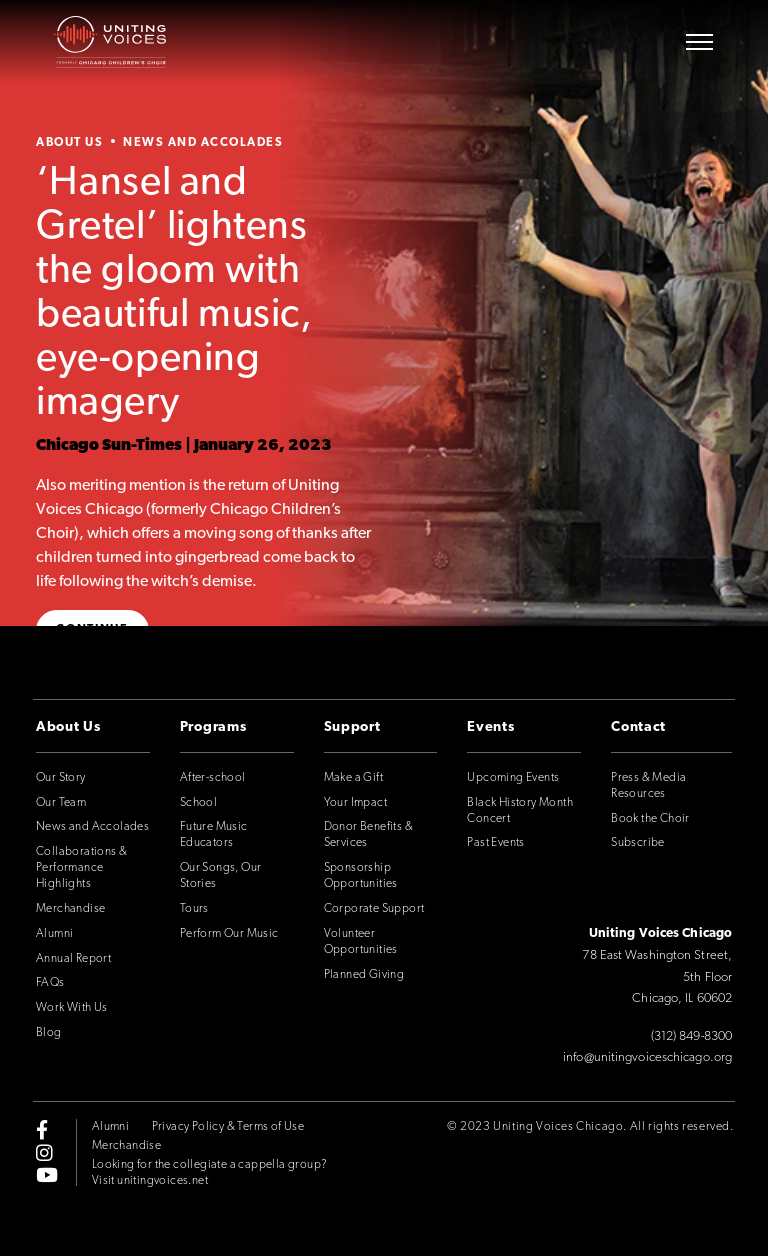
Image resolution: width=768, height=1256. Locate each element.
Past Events (495, 843)
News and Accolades (203, 143)
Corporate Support (374, 909)
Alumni (54, 934)
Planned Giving (364, 975)
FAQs (50, 983)
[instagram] (44, 1152)
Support (352, 727)
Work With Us (72, 1008)
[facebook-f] (42, 1130)
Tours (194, 909)
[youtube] (47, 1174)
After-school (213, 778)
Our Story (61, 778)
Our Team (61, 803)
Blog (49, 1033)
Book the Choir (650, 819)
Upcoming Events (513, 778)
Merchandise (70, 909)
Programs (213, 727)
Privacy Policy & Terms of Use (228, 1127)
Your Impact (355, 803)
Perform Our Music (229, 934)
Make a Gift (353, 778)
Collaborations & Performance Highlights (81, 868)
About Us (69, 143)
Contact (638, 727)
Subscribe (638, 843)
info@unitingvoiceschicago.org (647, 1057)
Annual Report (73, 959)
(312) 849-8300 (691, 1036)
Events (490, 727)
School (198, 803)
